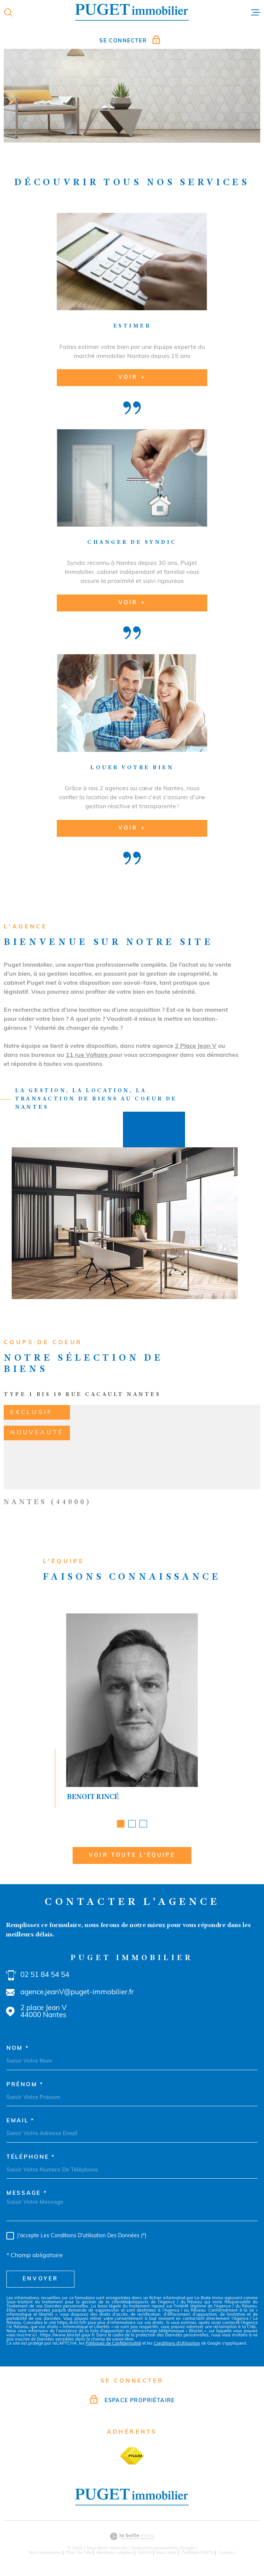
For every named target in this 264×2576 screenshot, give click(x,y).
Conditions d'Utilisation (177, 2344)
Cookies (226, 2552)
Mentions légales (114, 2552)
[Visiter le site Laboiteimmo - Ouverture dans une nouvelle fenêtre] (132, 2536)
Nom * (17, 2048)
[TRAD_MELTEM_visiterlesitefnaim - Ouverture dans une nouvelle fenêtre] (132, 2455)
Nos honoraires (45, 2552)
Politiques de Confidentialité (113, 2344)
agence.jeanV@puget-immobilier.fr (77, 1992)
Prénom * (25, 2085)
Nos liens (166, 2552)
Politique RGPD (197, 2552)
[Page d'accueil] (132, 12)
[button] (120, 1825)
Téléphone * (30, 2157)
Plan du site (79, 2552)
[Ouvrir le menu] (255, 12)
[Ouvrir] (8, 12)
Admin (145, 2552)
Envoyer (40, 2279)
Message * (26, 2193)
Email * (20, 2121)
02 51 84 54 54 (44, 1975)
